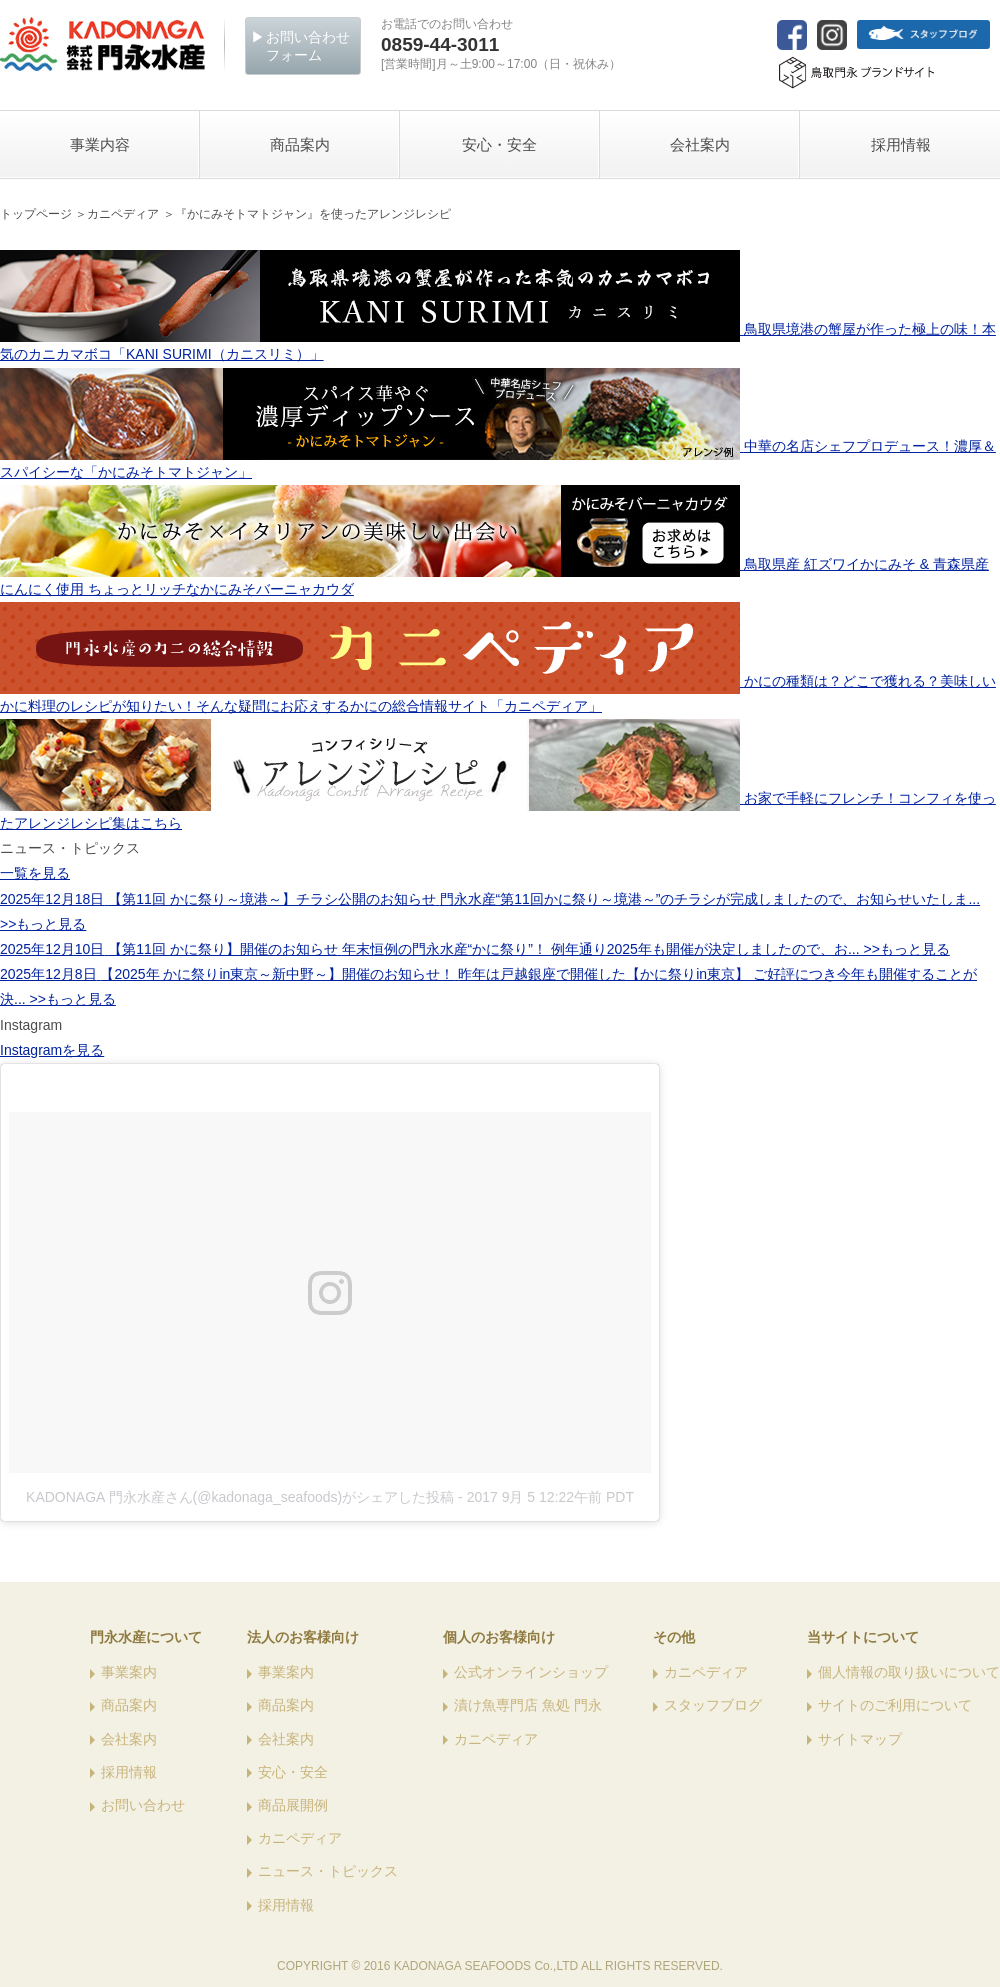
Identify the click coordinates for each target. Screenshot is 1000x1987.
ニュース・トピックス (328, 1871)
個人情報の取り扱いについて (909, 1672)
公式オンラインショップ (531, 1672)
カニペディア (300, 1838)
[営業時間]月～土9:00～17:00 (501, 52)
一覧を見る (35, 873)
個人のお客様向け (499, 1637)
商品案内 (129, 1705)
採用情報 (129, 1772)
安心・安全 (293, 1772)
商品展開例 (293, 1805)
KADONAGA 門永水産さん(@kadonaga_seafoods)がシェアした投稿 (240, 1497)
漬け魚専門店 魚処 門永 (528, 1705)
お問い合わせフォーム (308, 46)
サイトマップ (860, 1739)
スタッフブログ (713, 1705)
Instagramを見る (52, 1050)
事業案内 (129, 1672)
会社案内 (129, 1739)
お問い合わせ (143, 1805)
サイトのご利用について (895, 1705)
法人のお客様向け (303, 1637)
